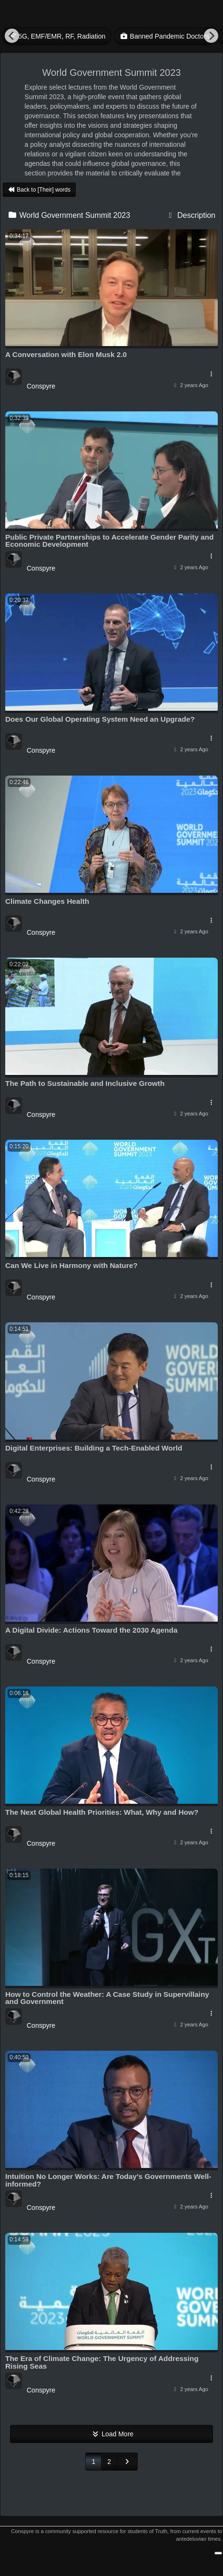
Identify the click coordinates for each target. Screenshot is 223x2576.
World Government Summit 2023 (69, 215)
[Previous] (12, 36)
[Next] (211, 36)
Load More (111, 2434)
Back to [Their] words (39, 189)
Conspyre (41, 386)
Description (190, 215)
